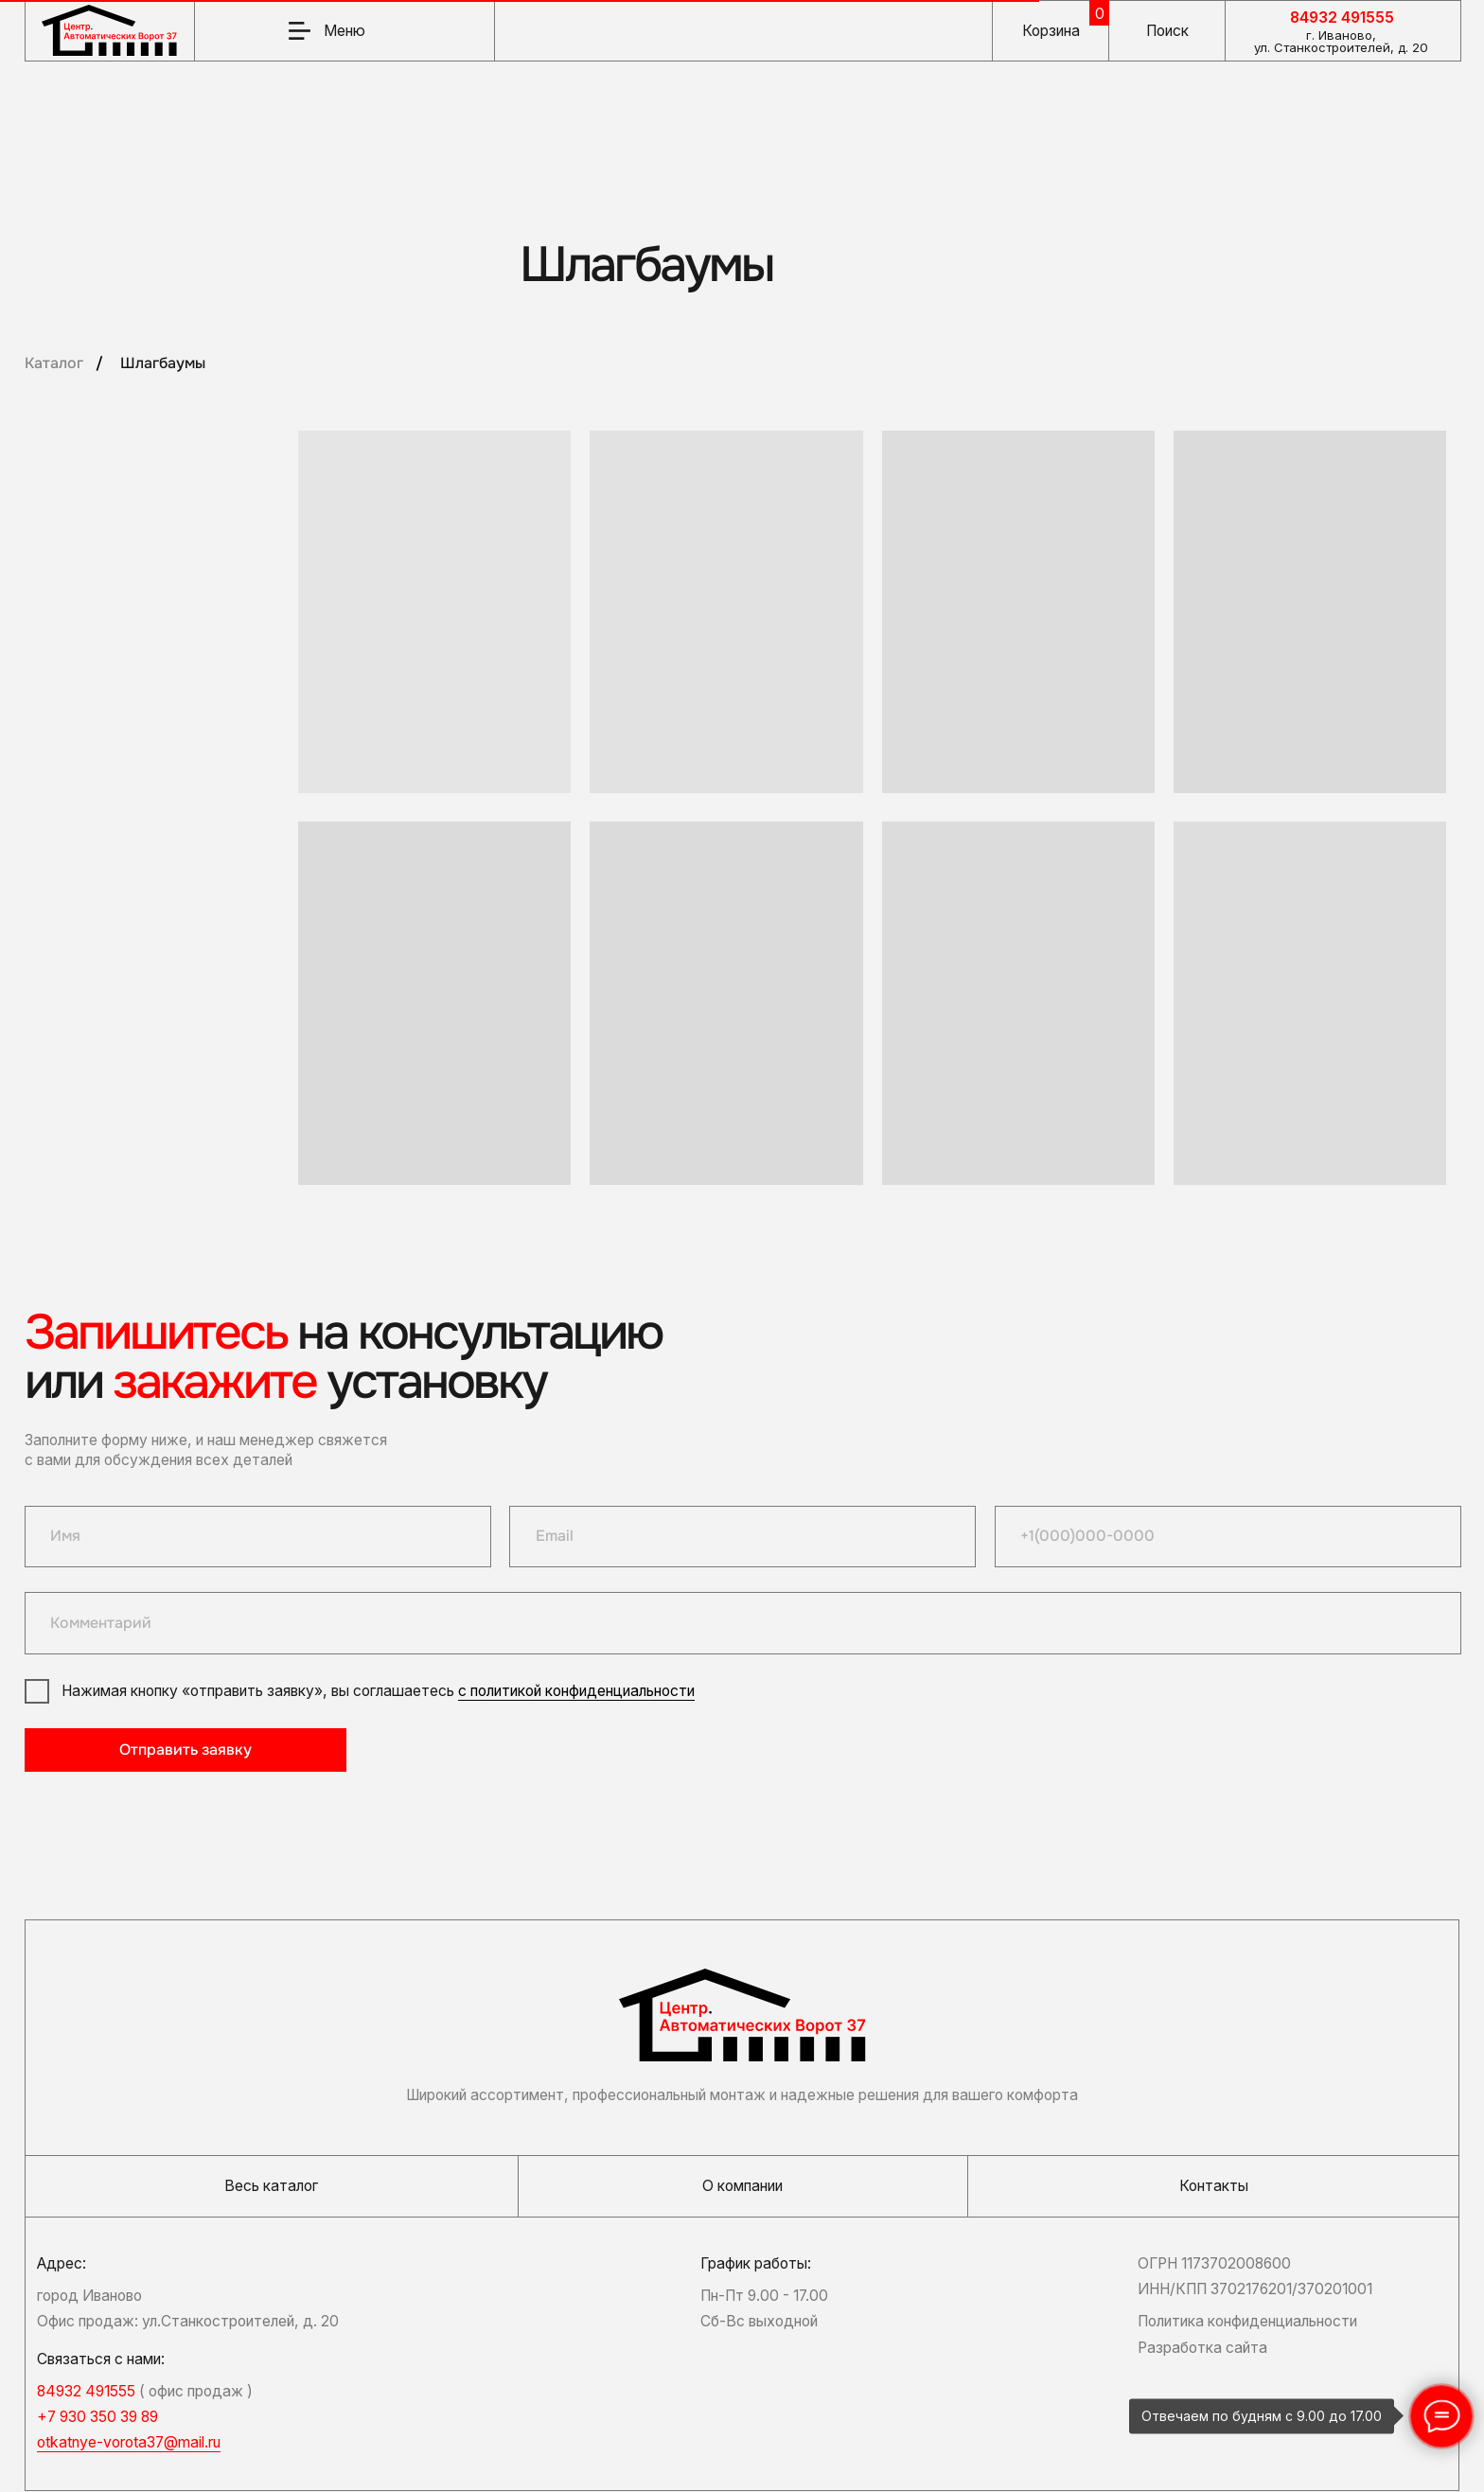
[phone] (1228, 1536)
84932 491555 (1342, 18)
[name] (258, 1536)
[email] (742, 1536)
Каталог (54, 363)
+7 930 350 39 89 (97, 2417)
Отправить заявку (185, 1750)
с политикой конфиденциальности (576, 1691)
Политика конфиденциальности (1247, 2321)
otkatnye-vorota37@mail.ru (129, 2442)
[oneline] (742, 1622)
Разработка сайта (1202, 2348)
